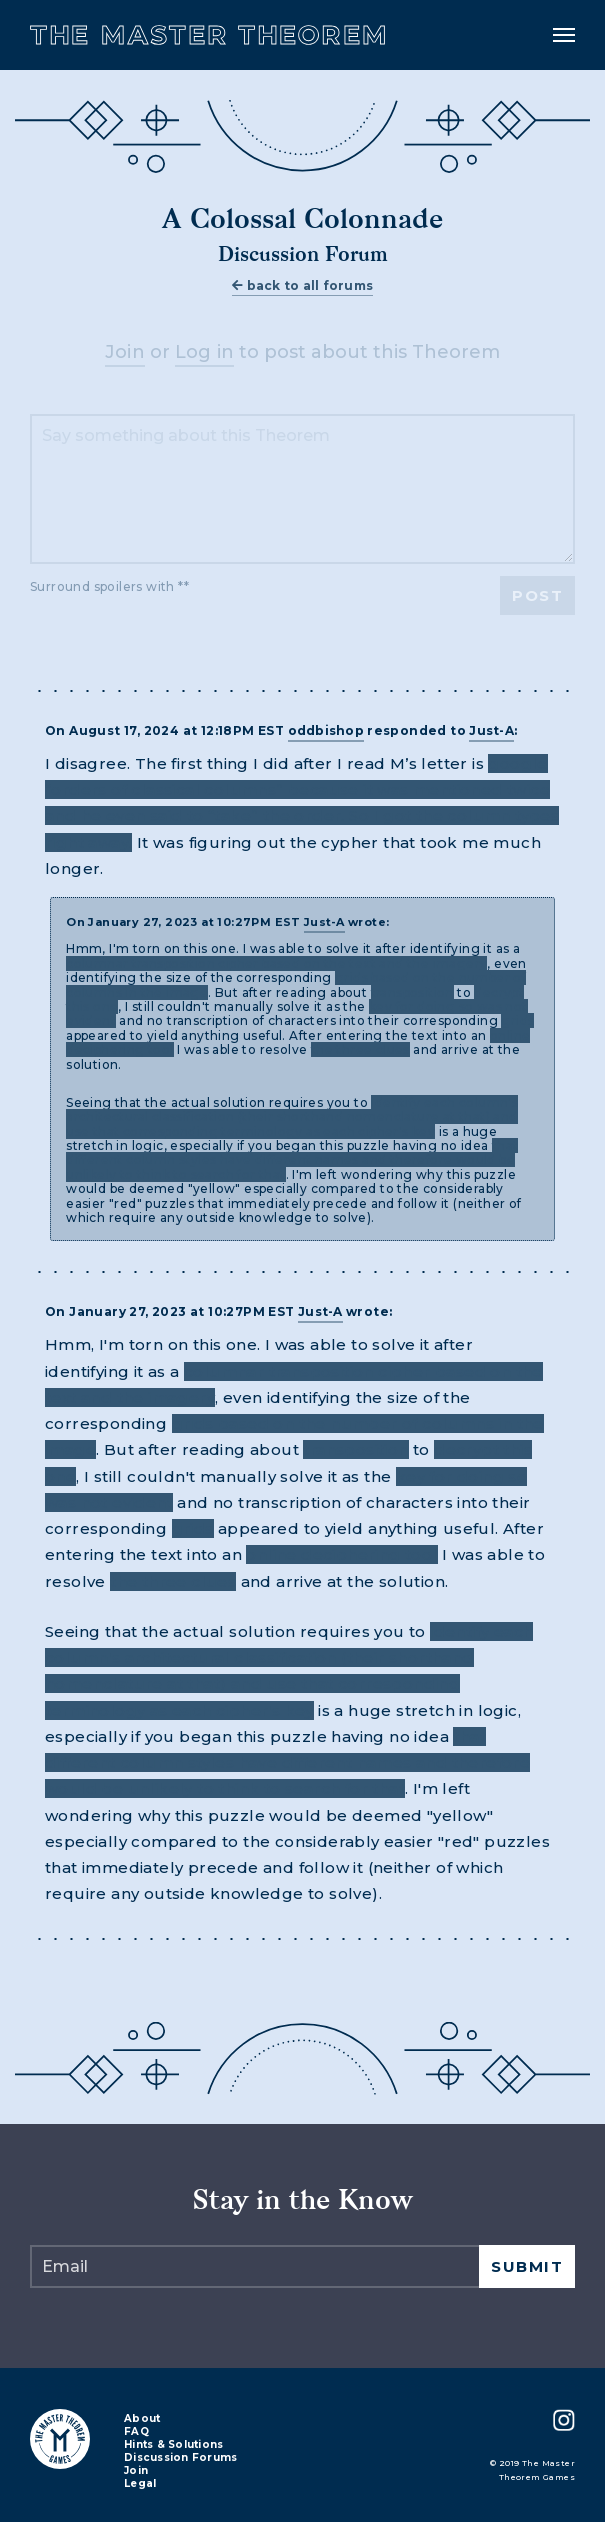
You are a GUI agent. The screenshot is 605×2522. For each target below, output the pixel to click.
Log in (205, 352)
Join (125, 352)
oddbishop (326, 730)
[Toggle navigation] (564, 35)
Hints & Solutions (173, 2445)
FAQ (136, 2432)
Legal (140, 2484)
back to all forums (302, 285)
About (142, 2419)
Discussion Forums (180, 2458)
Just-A (491, 730)
